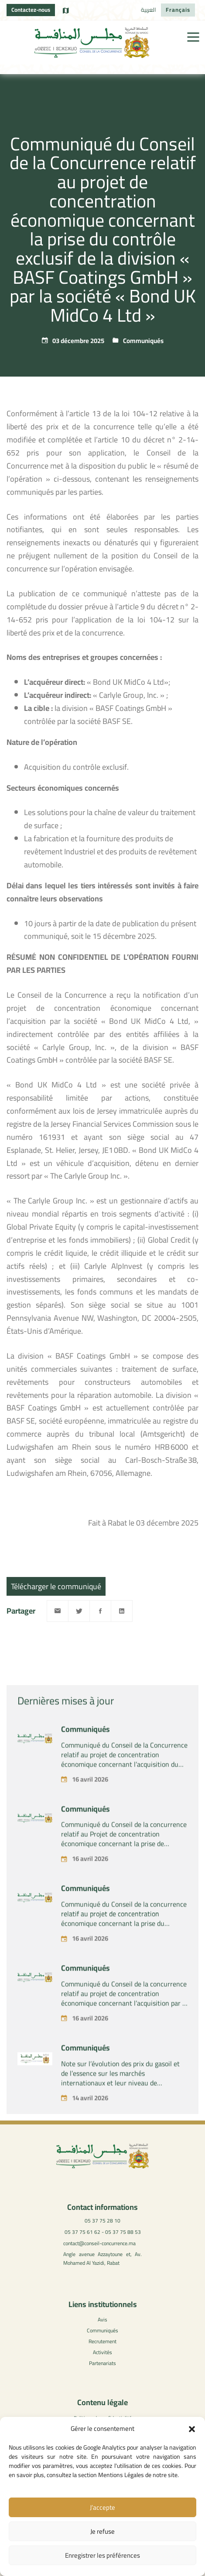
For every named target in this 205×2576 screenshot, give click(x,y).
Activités (102, 2352)
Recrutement (102, 2341)
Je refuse (102, 2531)
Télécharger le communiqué (56, 1586)
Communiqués (143, 340)
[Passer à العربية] (148, 10)
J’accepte (102, 2507)
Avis (102, 2319)
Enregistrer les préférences (102, 2555)
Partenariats (102, 2363)
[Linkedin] (122, 1611)
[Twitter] (79, 1611)
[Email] (57, 1611)
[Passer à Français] (178, 10)
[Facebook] (100, 1611)
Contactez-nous (30, 9)
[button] (192, 2429)
